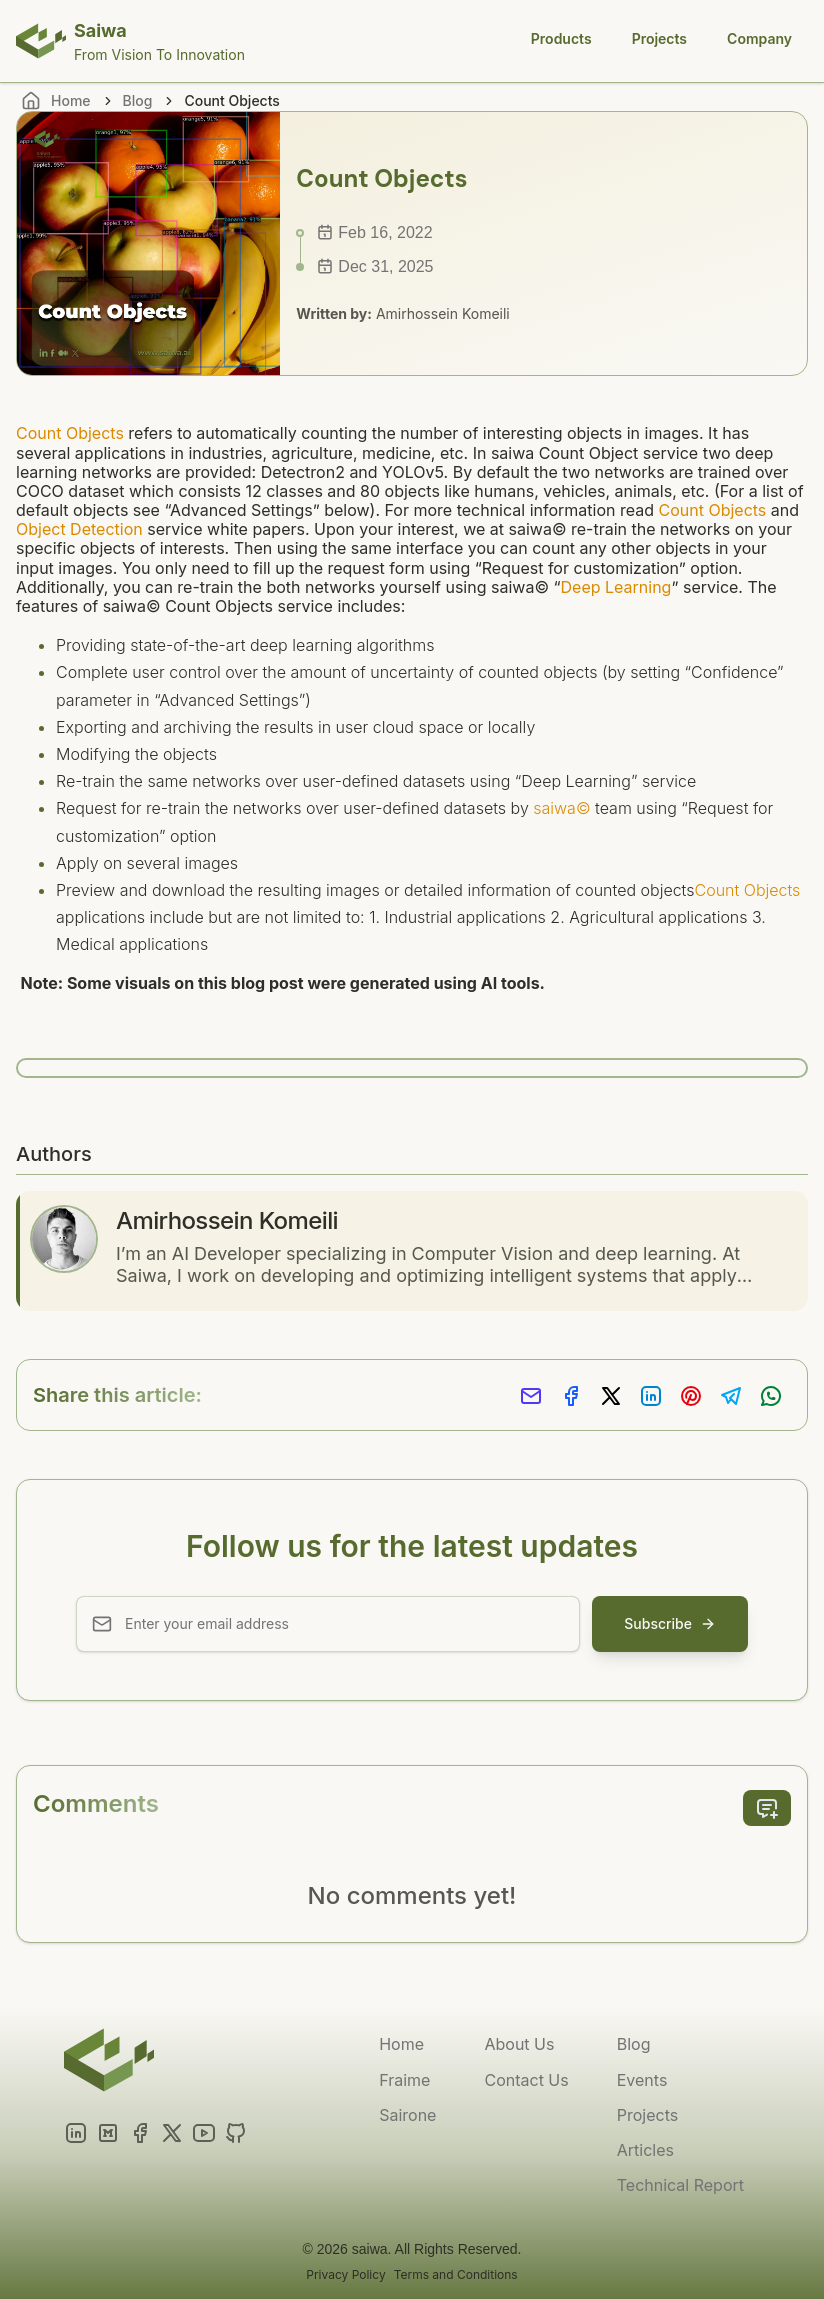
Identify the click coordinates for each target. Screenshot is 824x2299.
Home (401, 2044)
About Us (519, 2044)
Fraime (404, 2080)
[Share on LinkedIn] (651, 1396)
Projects (659, 38)
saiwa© (561, 808)
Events (642, 2080)
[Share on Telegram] (731, 1396)
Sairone (407, 2115)
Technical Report (680, 2185)
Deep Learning (616, 587)
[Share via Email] (531, 1396)
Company (759, 38)
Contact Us (526, 2080)
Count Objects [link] (231, 100)
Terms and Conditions (456, 2274)
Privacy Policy (345, 2274)
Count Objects (70, 433)
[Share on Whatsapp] (771, 1396)
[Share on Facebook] (571, 1396)
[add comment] (767, 1808)
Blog (138, 100)
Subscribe (670, 1623)
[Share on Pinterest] (691, 1396)
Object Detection (79, 529)
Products (561, 38)
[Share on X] (611, 1396)
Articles (645, 2150)
